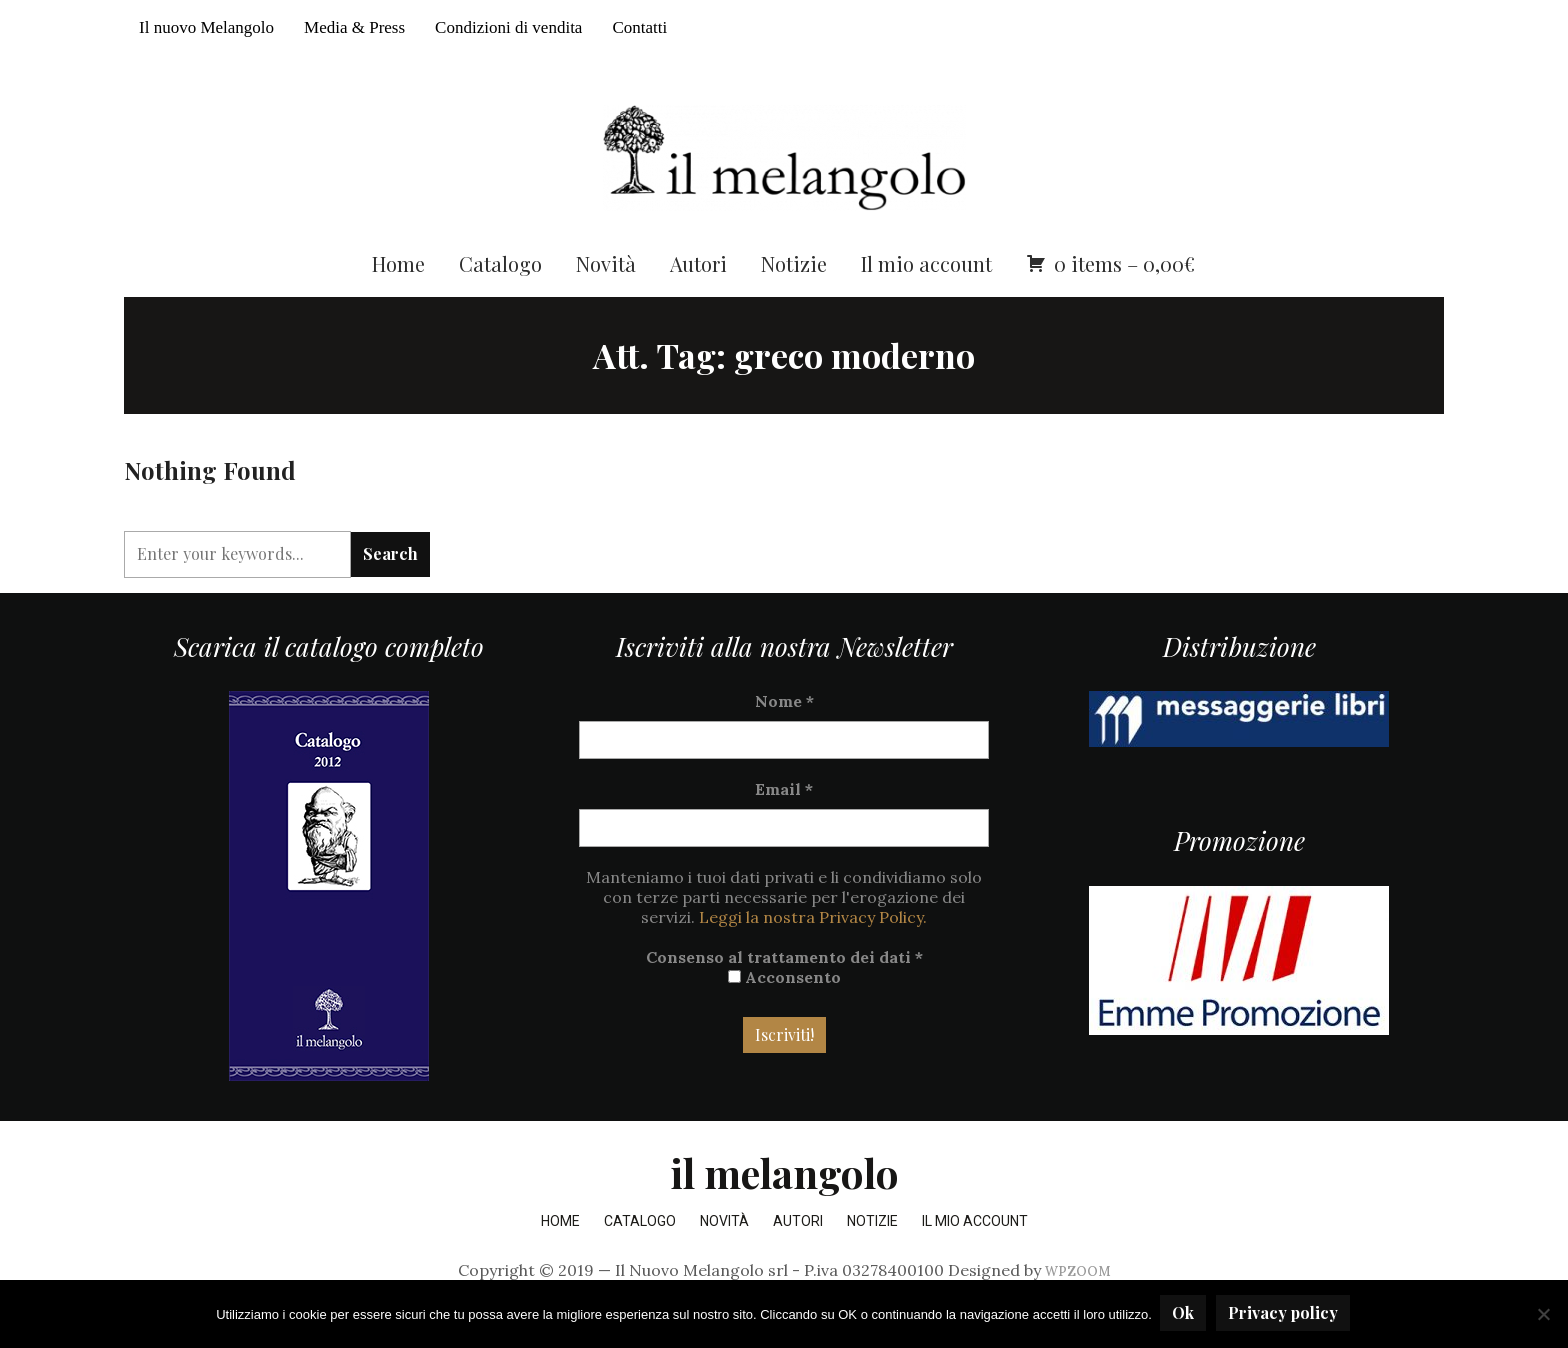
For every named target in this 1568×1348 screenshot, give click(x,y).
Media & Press (354, 27)
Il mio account (926, 297)
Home (398, 297)
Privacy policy (1285, 1314)
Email (784, 824)
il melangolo (784, 1207)
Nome (784, 736)
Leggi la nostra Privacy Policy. (813, 952)
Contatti (639, 27)
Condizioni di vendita (508, 27)
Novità (606, 297)
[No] (1543, 1315)
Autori (698, 297)
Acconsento (784, 1012)
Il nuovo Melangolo (206, 27)
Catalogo (500, 297)
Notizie (794, 297)
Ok (1185, 1314)
